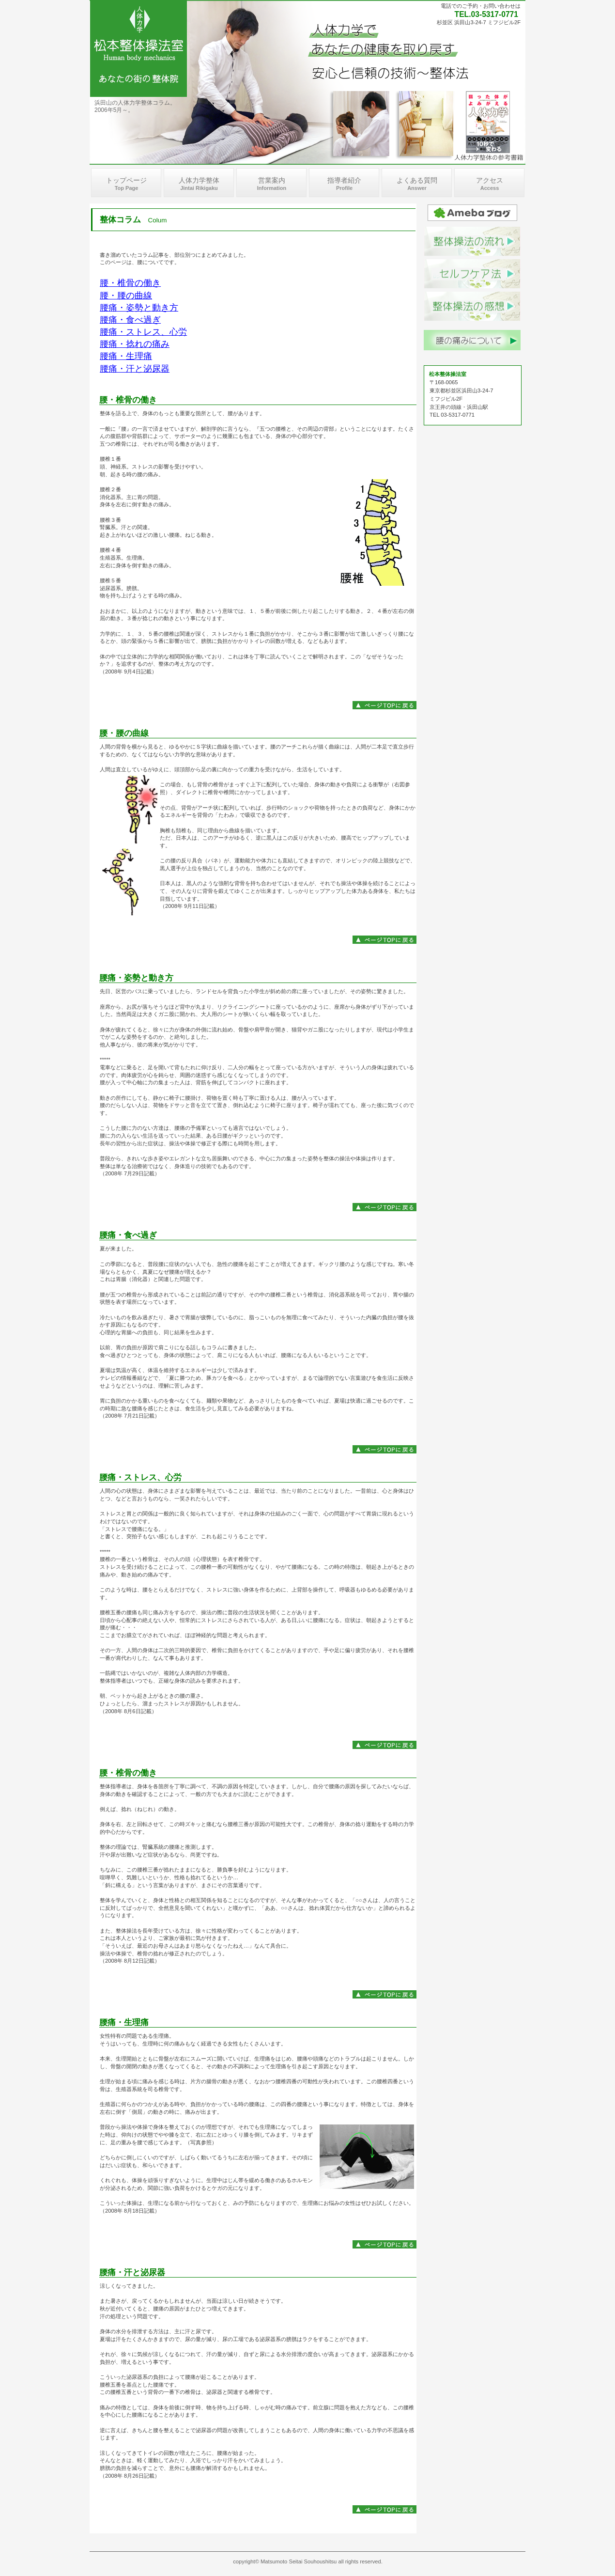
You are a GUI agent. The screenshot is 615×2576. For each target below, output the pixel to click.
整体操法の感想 (472, 306)
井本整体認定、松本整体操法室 (138, 48)
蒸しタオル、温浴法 (472, 273)
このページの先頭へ (384, 705)
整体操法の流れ (472, 241)
